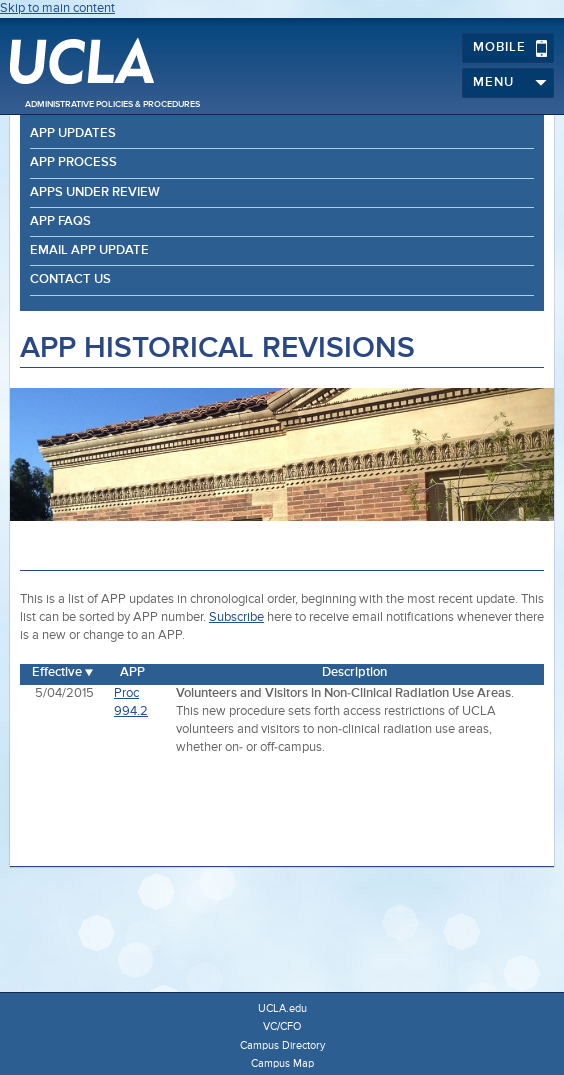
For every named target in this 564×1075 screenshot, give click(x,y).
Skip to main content (57, 8)
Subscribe (236, 617)
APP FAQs (60, 221)
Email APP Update (89, 250)
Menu (510, 83)
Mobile (510, 48)
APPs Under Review (95, 192)
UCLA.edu (282, 1008)
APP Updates (73, 133)
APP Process (73, 162)
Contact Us (70, 279)
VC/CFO (282, 1026)
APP (132, 672)
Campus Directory (282, 1045)
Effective (57, 672)
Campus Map (282, 1063)
